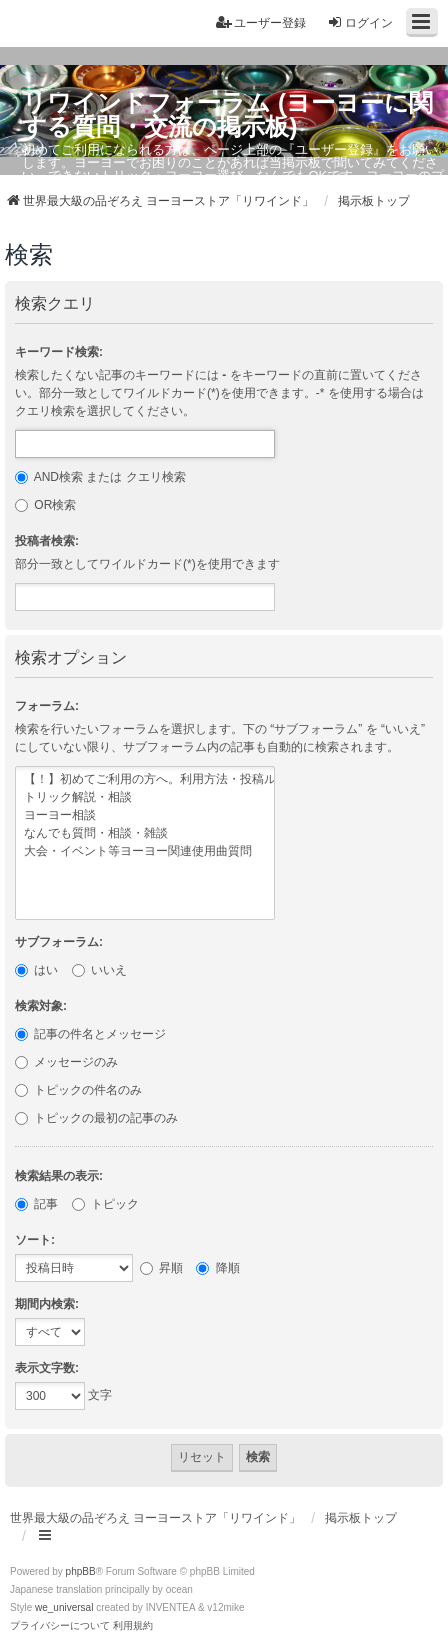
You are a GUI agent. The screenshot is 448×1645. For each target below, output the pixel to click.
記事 (36, 1204)
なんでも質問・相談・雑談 (145, 834)
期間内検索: (47, 1304)
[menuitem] (60, 1626)
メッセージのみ (66, 1062)
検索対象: (41, 1006)
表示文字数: (47, 1368)
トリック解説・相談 (145, 798)
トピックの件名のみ (78, 1090)
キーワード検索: (59, 352)
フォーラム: (47, 706)
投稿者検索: (47, 541)
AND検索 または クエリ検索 (100, 477)
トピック (105, 1204)
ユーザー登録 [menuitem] (261, 22)
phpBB (81, 1571)
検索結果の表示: (59, 1176)
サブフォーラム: (59, 942)
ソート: (35, 1240)
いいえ (99, 970)
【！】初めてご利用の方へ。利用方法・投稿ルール (145, 780)
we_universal (64, 1607)
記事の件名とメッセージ (90, 1034)
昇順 (161, 1268)
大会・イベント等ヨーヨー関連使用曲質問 (145, 852)
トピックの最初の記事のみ (96, 1118)
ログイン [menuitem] (360, 22)
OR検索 (45, 505)
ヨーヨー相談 (145, 816)
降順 (217, 1268)
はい (36, 970)
